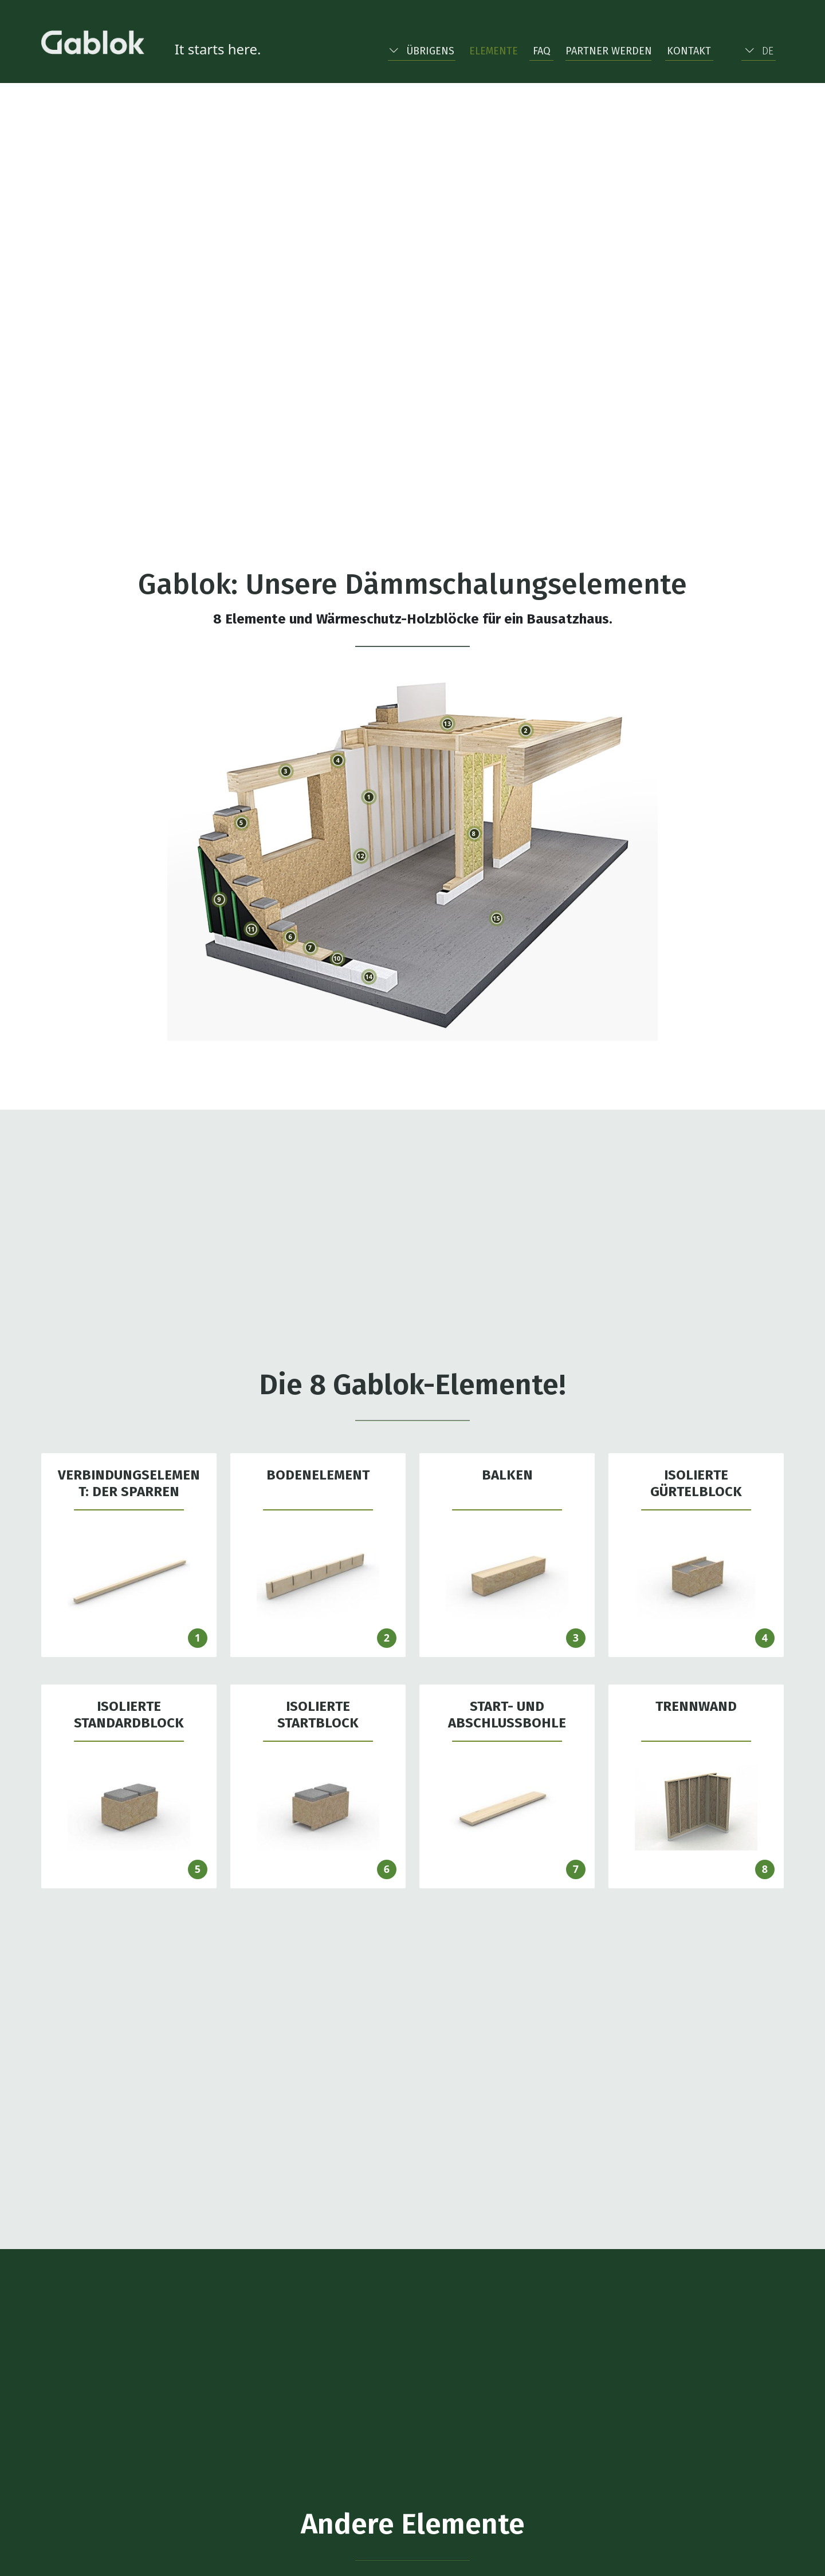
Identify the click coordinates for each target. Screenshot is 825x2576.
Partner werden (608, 51)
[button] (421, 48)
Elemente (493, 51)
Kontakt (689, 51)
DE (758, 51)
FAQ (542, 51)
